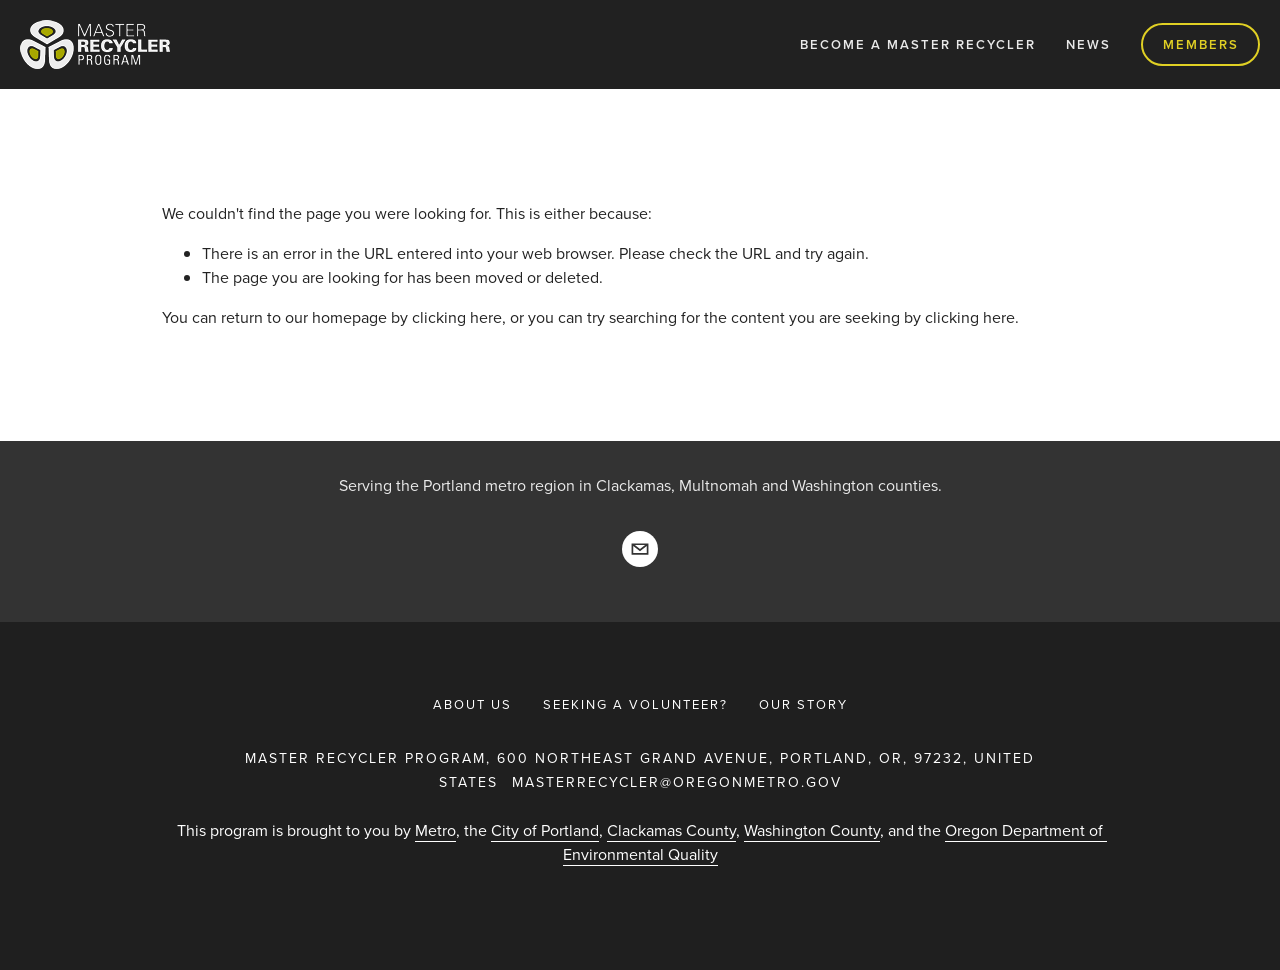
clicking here (457, 317)
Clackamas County (671, 830)
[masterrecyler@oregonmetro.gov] (640, 549)
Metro (435, 830)
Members (1201, 44)
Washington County (812, 830)
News (1088, 44)
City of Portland (545, 830)
